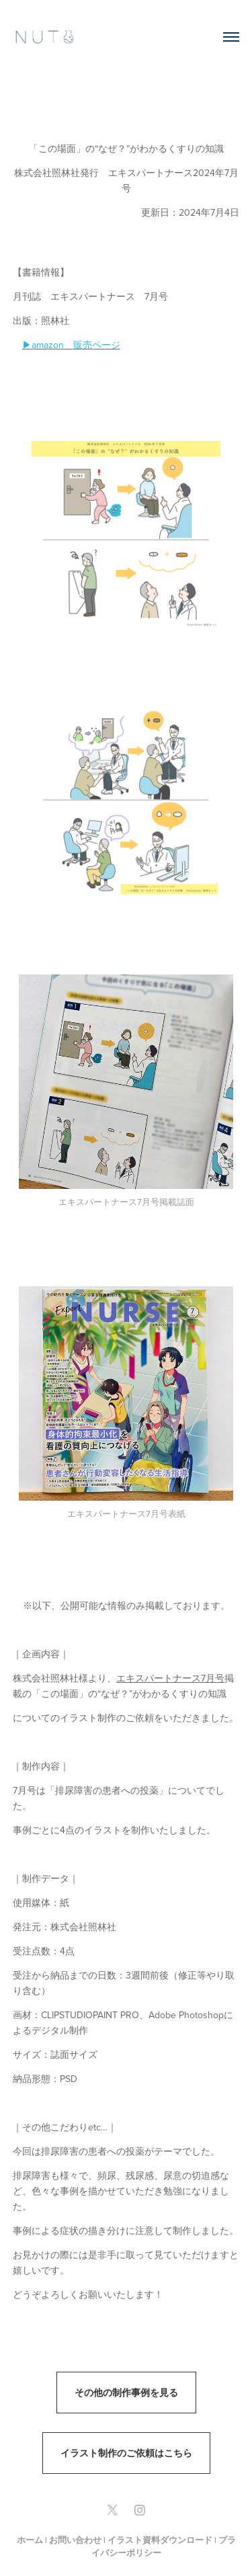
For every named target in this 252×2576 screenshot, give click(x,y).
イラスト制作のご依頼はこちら (126, 2453)
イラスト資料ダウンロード (160, 2540)
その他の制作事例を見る (126, 2392)
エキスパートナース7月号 (170, 1678)
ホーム (30, 2540)
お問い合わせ (75, 2540)
